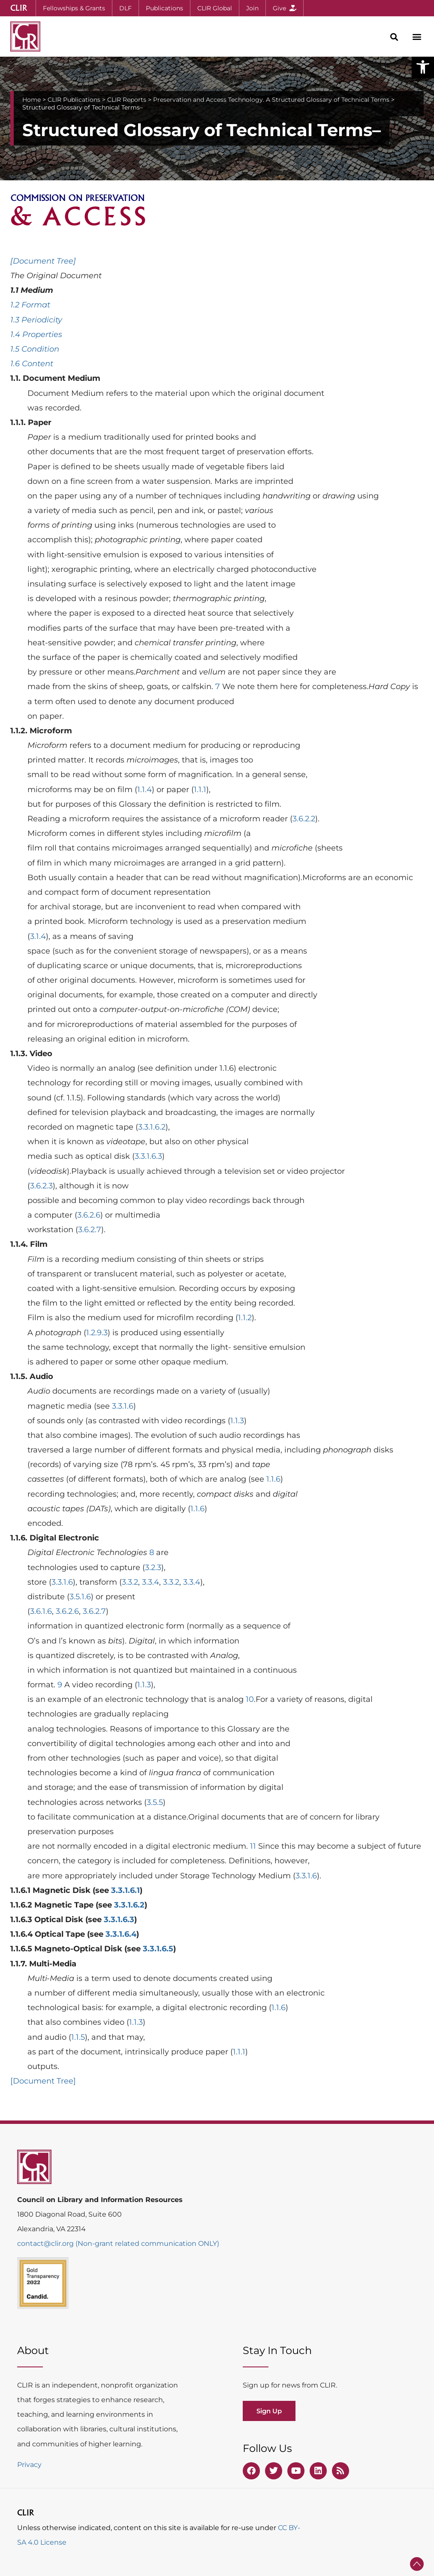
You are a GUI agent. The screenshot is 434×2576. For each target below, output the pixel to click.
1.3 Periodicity (36, 320)
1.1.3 (237, 1420)
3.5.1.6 (80, 1596)
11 (253, 1846)
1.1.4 (144, 789)
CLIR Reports (126, 99)
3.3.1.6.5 (158, 1948)
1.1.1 (200, 789)
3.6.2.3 (41, 1186)
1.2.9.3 (97, 1332)
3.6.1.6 (41, 1611)
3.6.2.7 (89, 1229)
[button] (423, 67)
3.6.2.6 (88, 1215)
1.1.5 (78, 2037)
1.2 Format (30, 305)
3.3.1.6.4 (120, 1934)
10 (250, 1699)
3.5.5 (155, 1802)
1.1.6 (273, 1479)
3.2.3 (153, 1567)
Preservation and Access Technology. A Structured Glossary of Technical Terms (271, 99)
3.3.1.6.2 (152, 1127)
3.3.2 (130, 1582)
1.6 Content (31, 363)
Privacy (29, 2465)
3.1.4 (38, 936)
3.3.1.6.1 (125, 1890)
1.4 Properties (36, 334)
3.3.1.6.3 (148, 1156)
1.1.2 (245, 1317)
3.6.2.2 (303, 818)
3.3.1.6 (122, 1406)
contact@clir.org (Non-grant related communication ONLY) (118, 2243)
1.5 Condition (34, 349)
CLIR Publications (74, 99)
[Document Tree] (43, 261)
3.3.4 (150, 1582)
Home (31, 99)
